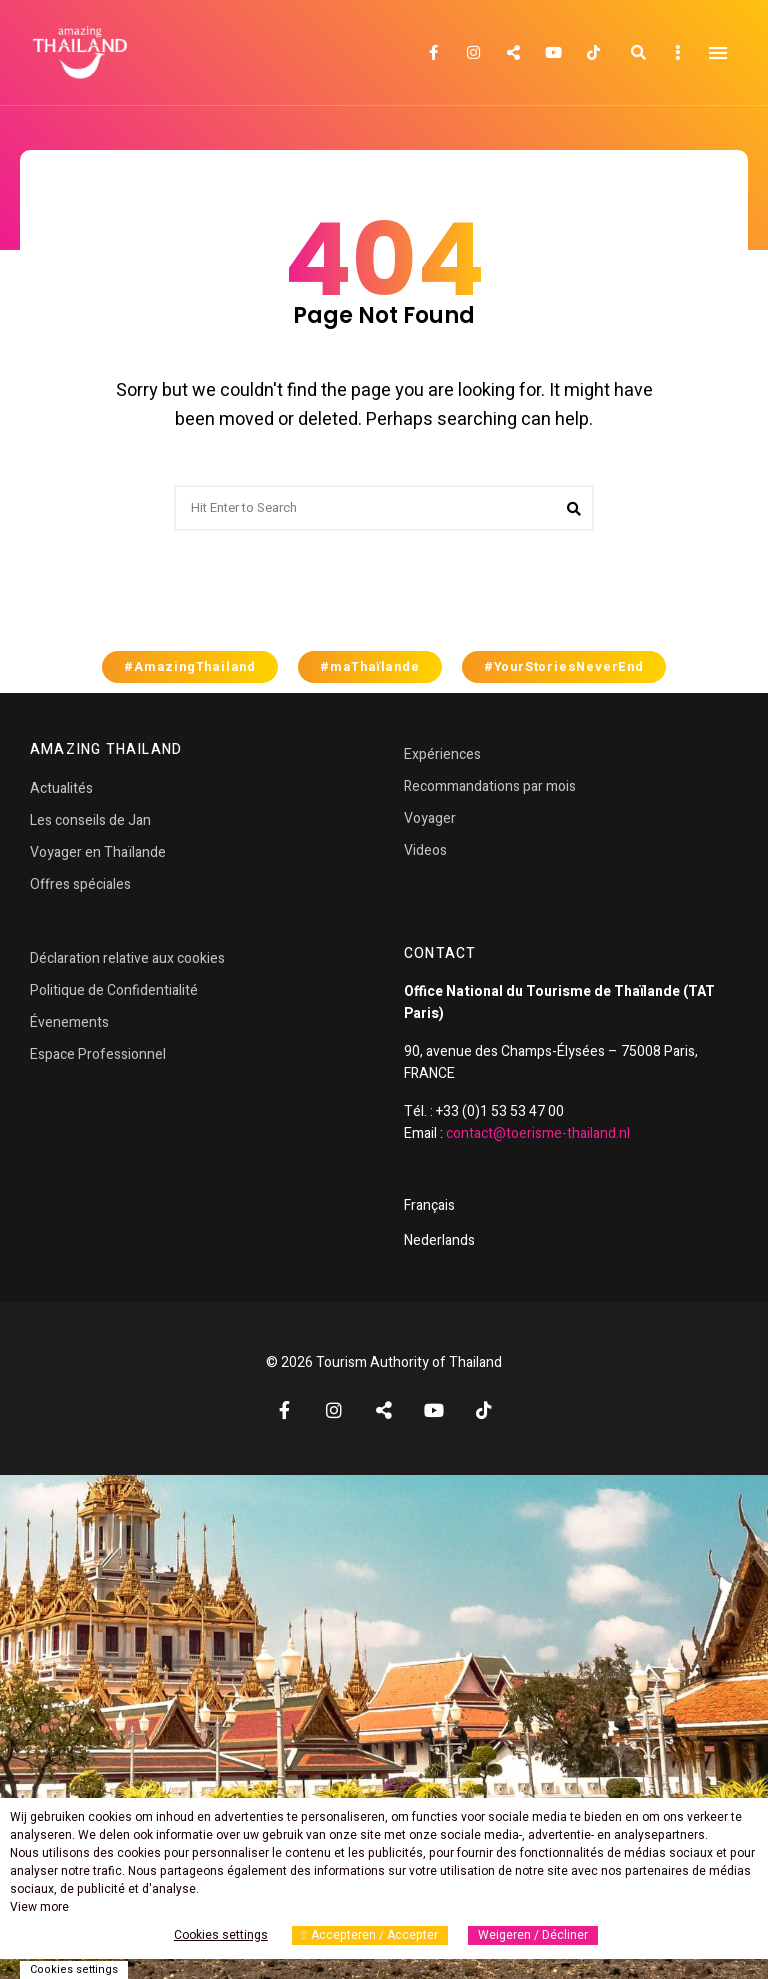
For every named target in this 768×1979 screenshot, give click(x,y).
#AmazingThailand (190, 667)
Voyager (430, 818)
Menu (718, 53)
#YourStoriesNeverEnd (564, 667)
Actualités (61, 788)
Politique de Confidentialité (114, 990)
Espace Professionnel (98, 1054)
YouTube (553, 53)
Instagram (473, 53)
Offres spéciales (80, 884)
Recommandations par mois (490, 786)
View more (39, 1907)
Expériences (442, 754)
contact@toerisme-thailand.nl (538, 1133)
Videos (425, 850)
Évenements (69, 1022)
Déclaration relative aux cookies (127, 958)
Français (429, 1205)
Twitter (513, 53)
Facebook (433, 53)
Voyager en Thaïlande (98, 852)
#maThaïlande (370, 667)
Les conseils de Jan (90, 820)
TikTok (593, 53)
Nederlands (439, 1240)
